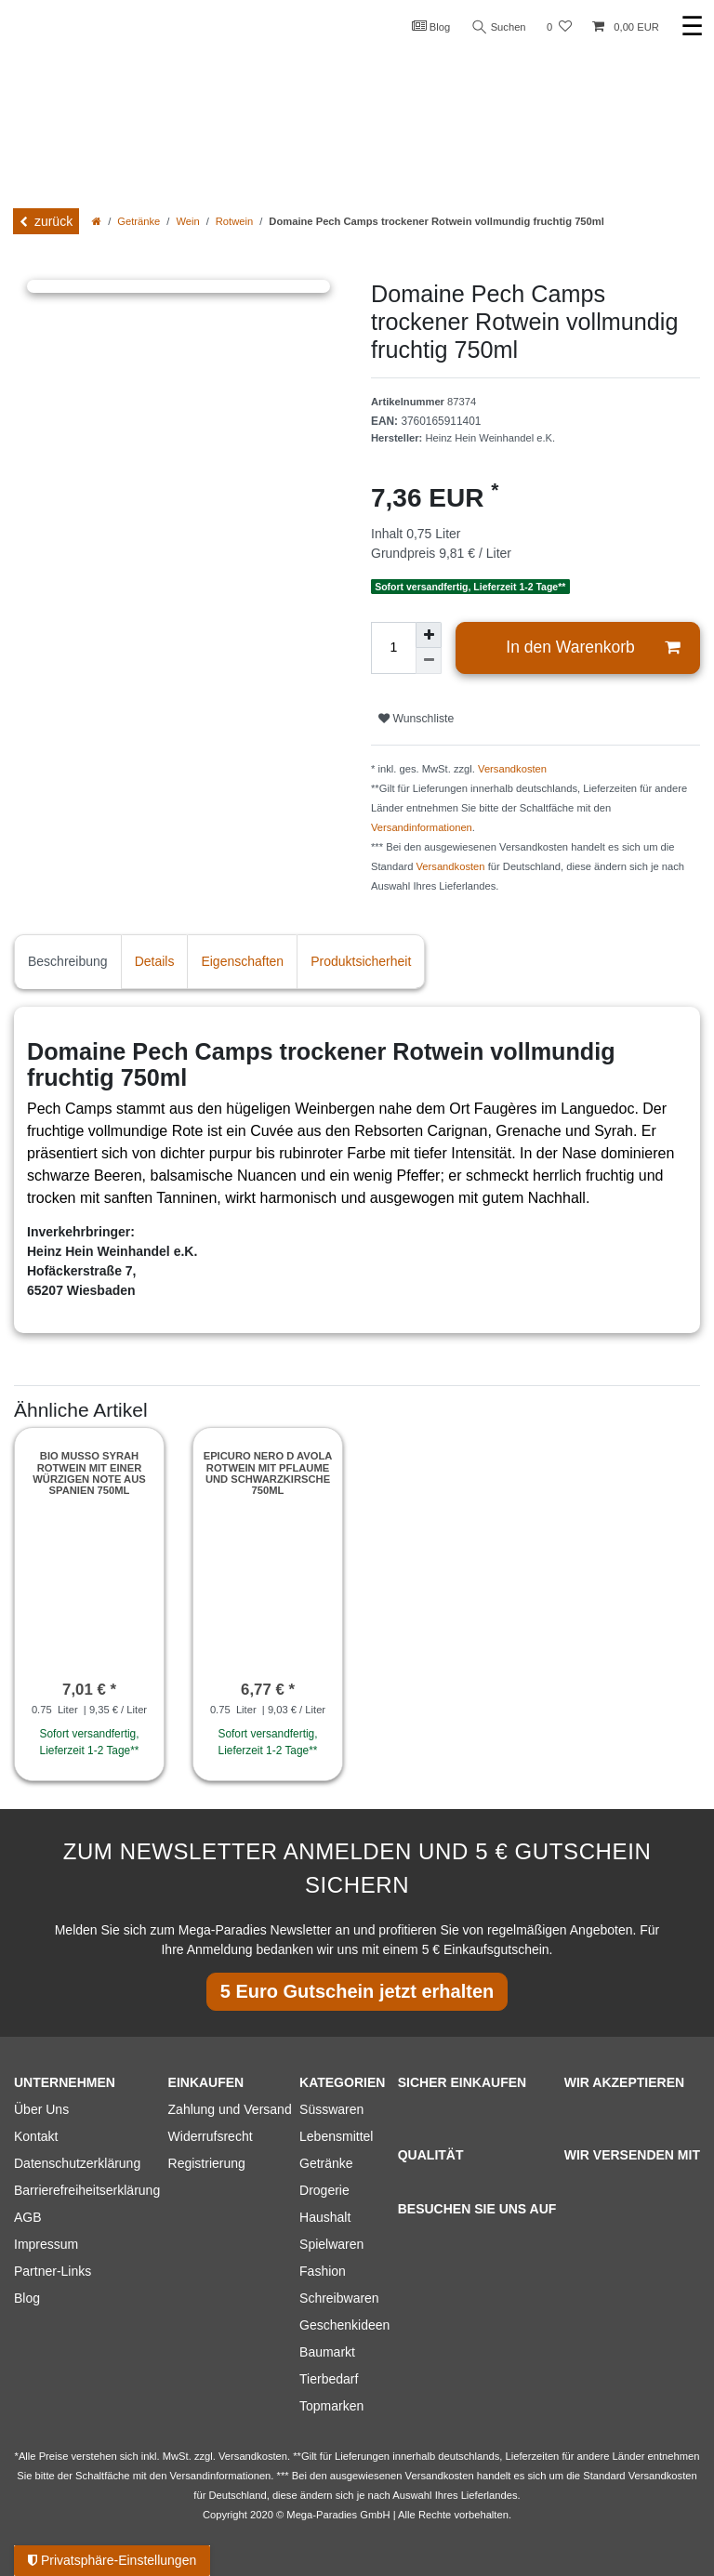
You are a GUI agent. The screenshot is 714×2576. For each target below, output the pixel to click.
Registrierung (206, 2163)
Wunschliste (416, 718)
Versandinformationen (421, 827)
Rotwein (234, 221)
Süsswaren (331, 2109)
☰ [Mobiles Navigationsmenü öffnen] (692, 26)
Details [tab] (155, 961)
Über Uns (41, 2109)
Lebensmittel (336, 2136)
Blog (431, 26)
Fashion (322, 2271)
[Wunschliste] (559, 27)
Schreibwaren (339, 2298)
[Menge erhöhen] (429, 635)
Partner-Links (52, 2271)
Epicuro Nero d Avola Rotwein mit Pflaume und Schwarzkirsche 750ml (268, 1473)
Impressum (46, 2244)
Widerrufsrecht (210, 2136)
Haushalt (324, 2217)
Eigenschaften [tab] (242, 961)
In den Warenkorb (593, 647)
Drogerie (324, 2190)
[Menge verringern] (429, 661)
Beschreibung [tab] (68, 961)
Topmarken (331, 2405)
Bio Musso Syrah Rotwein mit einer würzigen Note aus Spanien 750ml (89, 1473)
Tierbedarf (328, 2378)
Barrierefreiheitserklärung (87, 2190)
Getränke (138, 221)
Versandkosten (512, 768)
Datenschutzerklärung (77, 2163)
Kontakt (36, 2136)
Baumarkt (327, 2352)
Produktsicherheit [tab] (361, 961)
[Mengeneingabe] (393, 648)
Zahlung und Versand (230, 2109)
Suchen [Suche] (499, 27)
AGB (28, 2217)
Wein (187, 221)
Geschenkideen (344, 2325)
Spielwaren (331, 2244)
